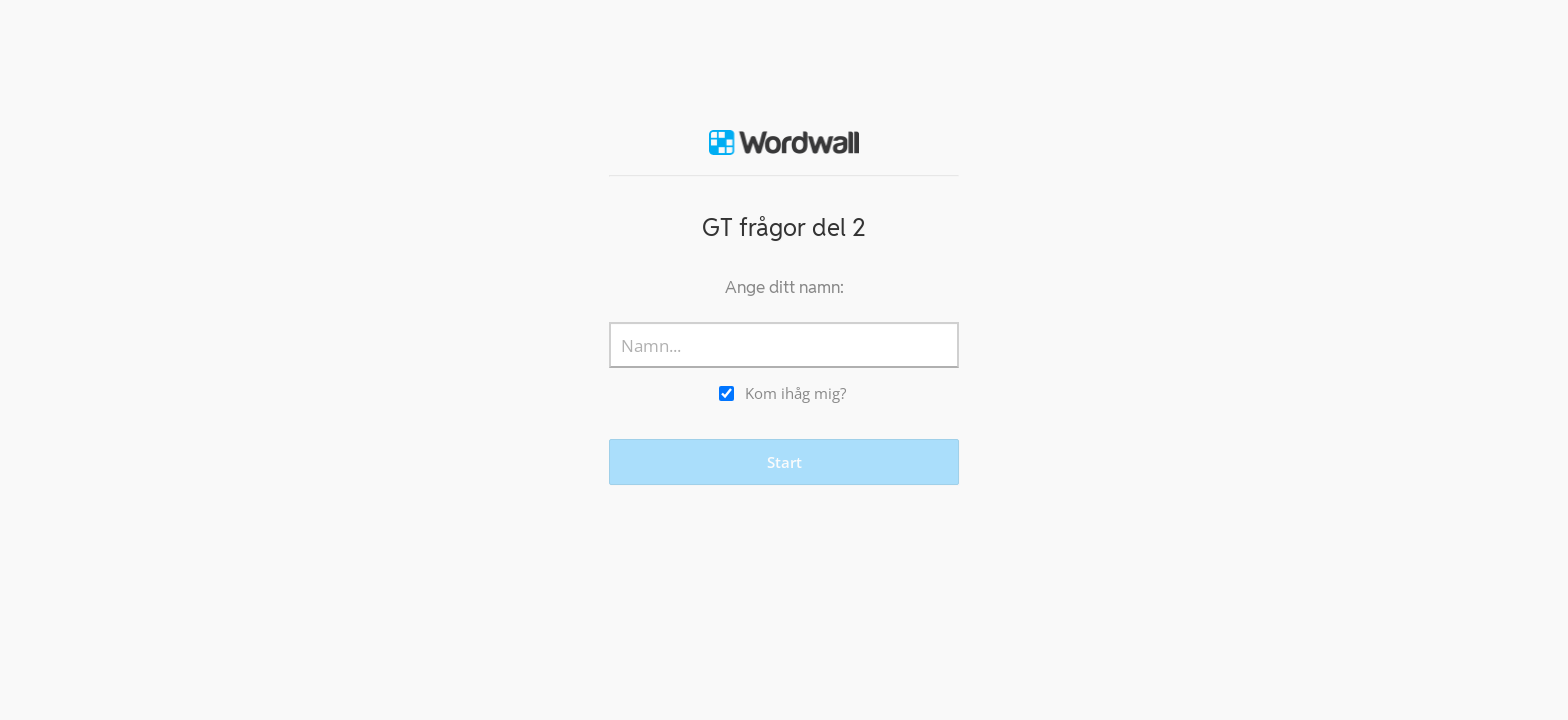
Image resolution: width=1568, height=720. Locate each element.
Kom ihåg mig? (795, 393)
